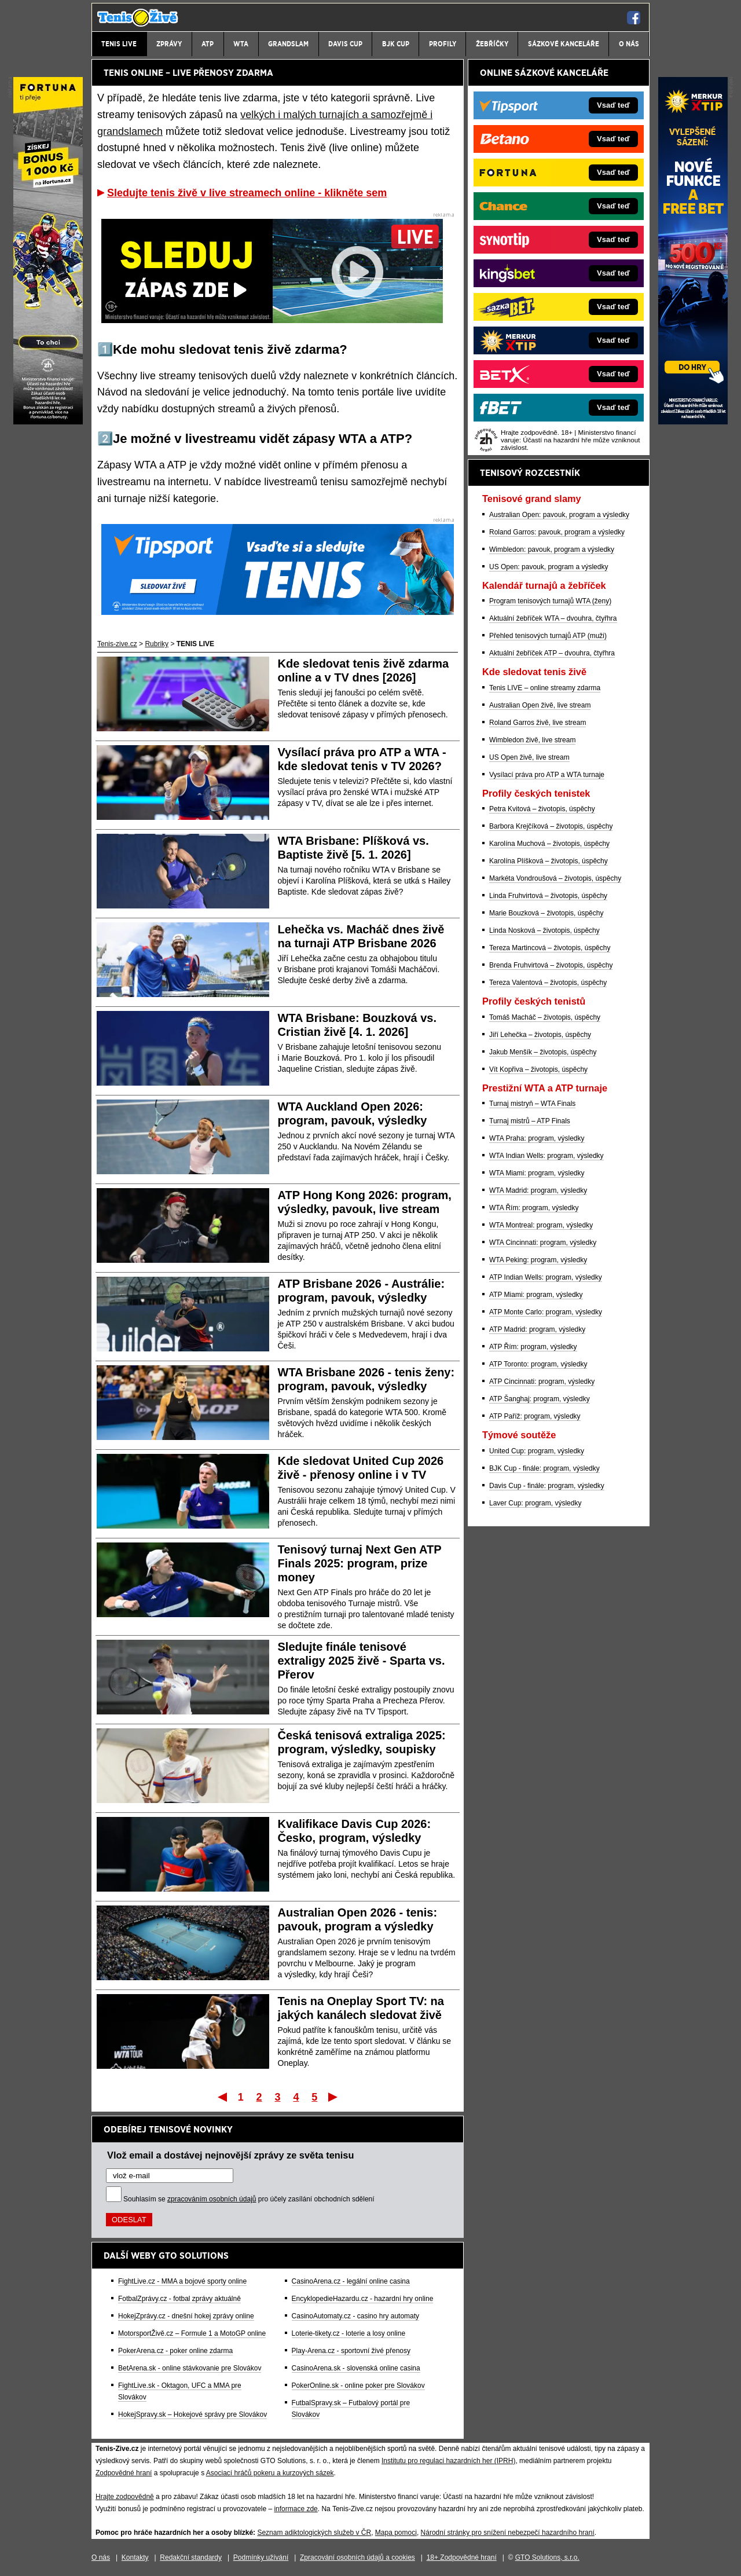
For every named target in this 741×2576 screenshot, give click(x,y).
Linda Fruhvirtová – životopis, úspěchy (548, 896)
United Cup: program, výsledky (536, 1451)
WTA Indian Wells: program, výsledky (546, 1156)
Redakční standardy (191, 2557)
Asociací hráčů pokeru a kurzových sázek (270, 2473)
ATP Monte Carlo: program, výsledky (545, 1312)
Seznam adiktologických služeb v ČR (314, 2533)
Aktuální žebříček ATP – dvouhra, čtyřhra (552, 653)
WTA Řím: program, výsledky (533, 1208)
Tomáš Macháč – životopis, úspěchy (544, 1017)
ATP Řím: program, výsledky (533, 1347)
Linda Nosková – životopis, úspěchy (544, 930)
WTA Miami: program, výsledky (536, 1173)
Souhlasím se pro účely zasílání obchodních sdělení (249, 2199)
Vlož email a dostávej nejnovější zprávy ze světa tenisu (230, 2155)
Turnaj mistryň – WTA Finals (532, 1104)
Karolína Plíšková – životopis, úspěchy (548, 861)
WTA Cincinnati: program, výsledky (542, 1242)
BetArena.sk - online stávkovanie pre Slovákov (189, 2368)
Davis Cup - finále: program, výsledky (546, 1486)
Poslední (333, 2096)
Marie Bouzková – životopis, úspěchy (546, 913)
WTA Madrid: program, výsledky (538, 1190)
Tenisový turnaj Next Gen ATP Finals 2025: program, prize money (360, 1563)
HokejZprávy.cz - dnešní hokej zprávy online (186, 2316)
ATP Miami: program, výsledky (536, 1295)
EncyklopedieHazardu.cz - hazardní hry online (363, 2299)
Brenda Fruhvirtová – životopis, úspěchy (550, 965)
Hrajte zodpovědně (125, 2497)
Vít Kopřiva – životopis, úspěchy (538, 1069)
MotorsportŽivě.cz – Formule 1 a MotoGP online (192, 2333)
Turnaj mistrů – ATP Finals (529, 1121)
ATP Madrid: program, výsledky (537, 1329)
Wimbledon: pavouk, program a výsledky (551, 549)
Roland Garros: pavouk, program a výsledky (557, 532)
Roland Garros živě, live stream (537, 723)
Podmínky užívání (260, 2557)
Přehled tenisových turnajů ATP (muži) (548, 636)
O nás (100, 2557)
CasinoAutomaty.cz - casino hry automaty (356, 2316)
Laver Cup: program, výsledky (535, 1503)
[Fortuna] (48, 421)
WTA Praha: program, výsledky (537, 1138)
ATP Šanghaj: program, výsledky (539, 1399)
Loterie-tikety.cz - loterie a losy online (349, 2333)
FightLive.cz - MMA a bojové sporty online (182, 2281)
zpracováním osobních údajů (211, 2199)
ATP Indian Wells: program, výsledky (545, 1277)
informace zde (295, 2509)
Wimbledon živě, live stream (532, 740)
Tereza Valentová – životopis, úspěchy (548, 983)
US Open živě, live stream (529, 757)
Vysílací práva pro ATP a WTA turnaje (546, 775)
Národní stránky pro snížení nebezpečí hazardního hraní (508, 2533)
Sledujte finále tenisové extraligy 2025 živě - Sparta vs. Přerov (361, 1660)
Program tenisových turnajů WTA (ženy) (550, 601)
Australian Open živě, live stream (539, 705)
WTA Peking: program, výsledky (538, 1260)
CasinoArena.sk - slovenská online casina (356, 2368)
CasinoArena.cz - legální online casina (351, 2281)
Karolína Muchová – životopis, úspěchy (549, 844)
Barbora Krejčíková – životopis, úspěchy (550, 826)
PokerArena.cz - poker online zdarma (175, 2351)
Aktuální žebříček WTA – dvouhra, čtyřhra (553, 618)
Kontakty (135, 2557)
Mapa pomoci (396, 2533)
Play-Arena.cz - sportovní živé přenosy (351, 2351)
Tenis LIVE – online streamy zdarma (544, 688)
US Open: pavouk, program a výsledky (548, 567)
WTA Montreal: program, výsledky (541, 1225)
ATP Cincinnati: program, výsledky (542, 1381)
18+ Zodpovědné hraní (462, 2557)
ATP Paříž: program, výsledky (535, 1416)
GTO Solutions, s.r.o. (547, 2557)
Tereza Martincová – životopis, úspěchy (549, 948)
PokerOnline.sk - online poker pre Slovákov (358, 2385)
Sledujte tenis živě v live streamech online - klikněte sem (247, 193)
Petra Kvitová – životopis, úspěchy (542, 809)
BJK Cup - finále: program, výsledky (544, 1468)
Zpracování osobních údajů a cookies (357, 2557)
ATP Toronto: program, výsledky (538, 1364)
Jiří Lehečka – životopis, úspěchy (540, 1035)
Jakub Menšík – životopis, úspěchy (542, 1052)
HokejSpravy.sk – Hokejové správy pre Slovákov (192, 2414)
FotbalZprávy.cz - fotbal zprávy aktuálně (179, 2299)
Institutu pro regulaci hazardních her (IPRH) (448, 2461)
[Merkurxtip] (693, 421)
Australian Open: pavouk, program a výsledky (559, 515)
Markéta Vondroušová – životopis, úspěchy (555, 878)
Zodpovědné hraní (124, 2473)
